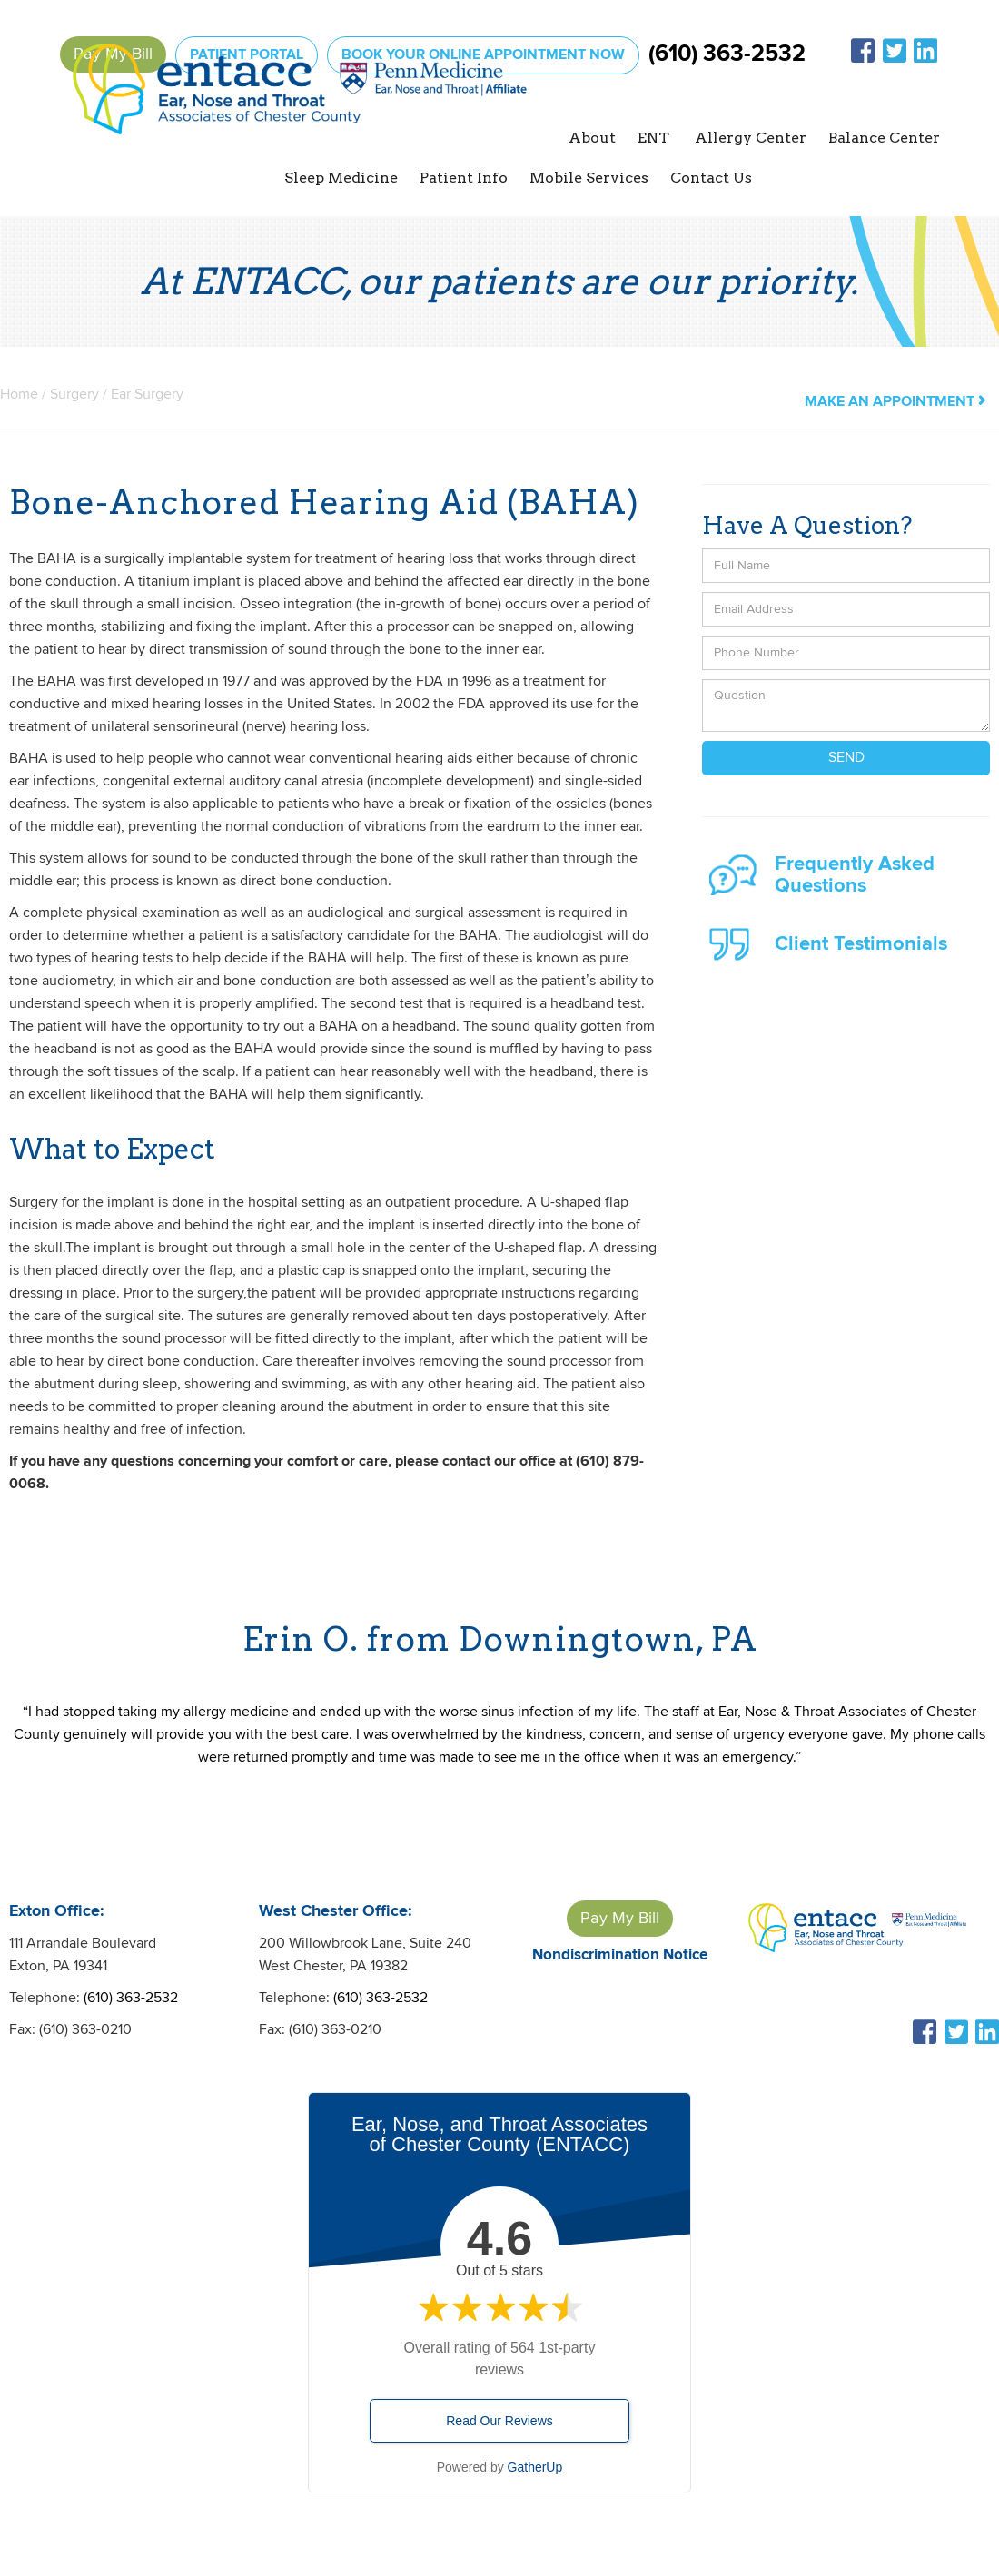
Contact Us (711, 177)
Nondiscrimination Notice (619, 1955)
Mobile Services (588, 177)
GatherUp (535, 2467)
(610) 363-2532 (727, 54)
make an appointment (895, 401)
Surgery (76, 394)
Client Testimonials (861, 944)
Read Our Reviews (499, 2420)
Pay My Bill (619, 1918)
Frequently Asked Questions (855, 875)
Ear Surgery (147, 394)
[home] (300, 115)
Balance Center (884, 137)
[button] (592, 138)
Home (19, 394)
